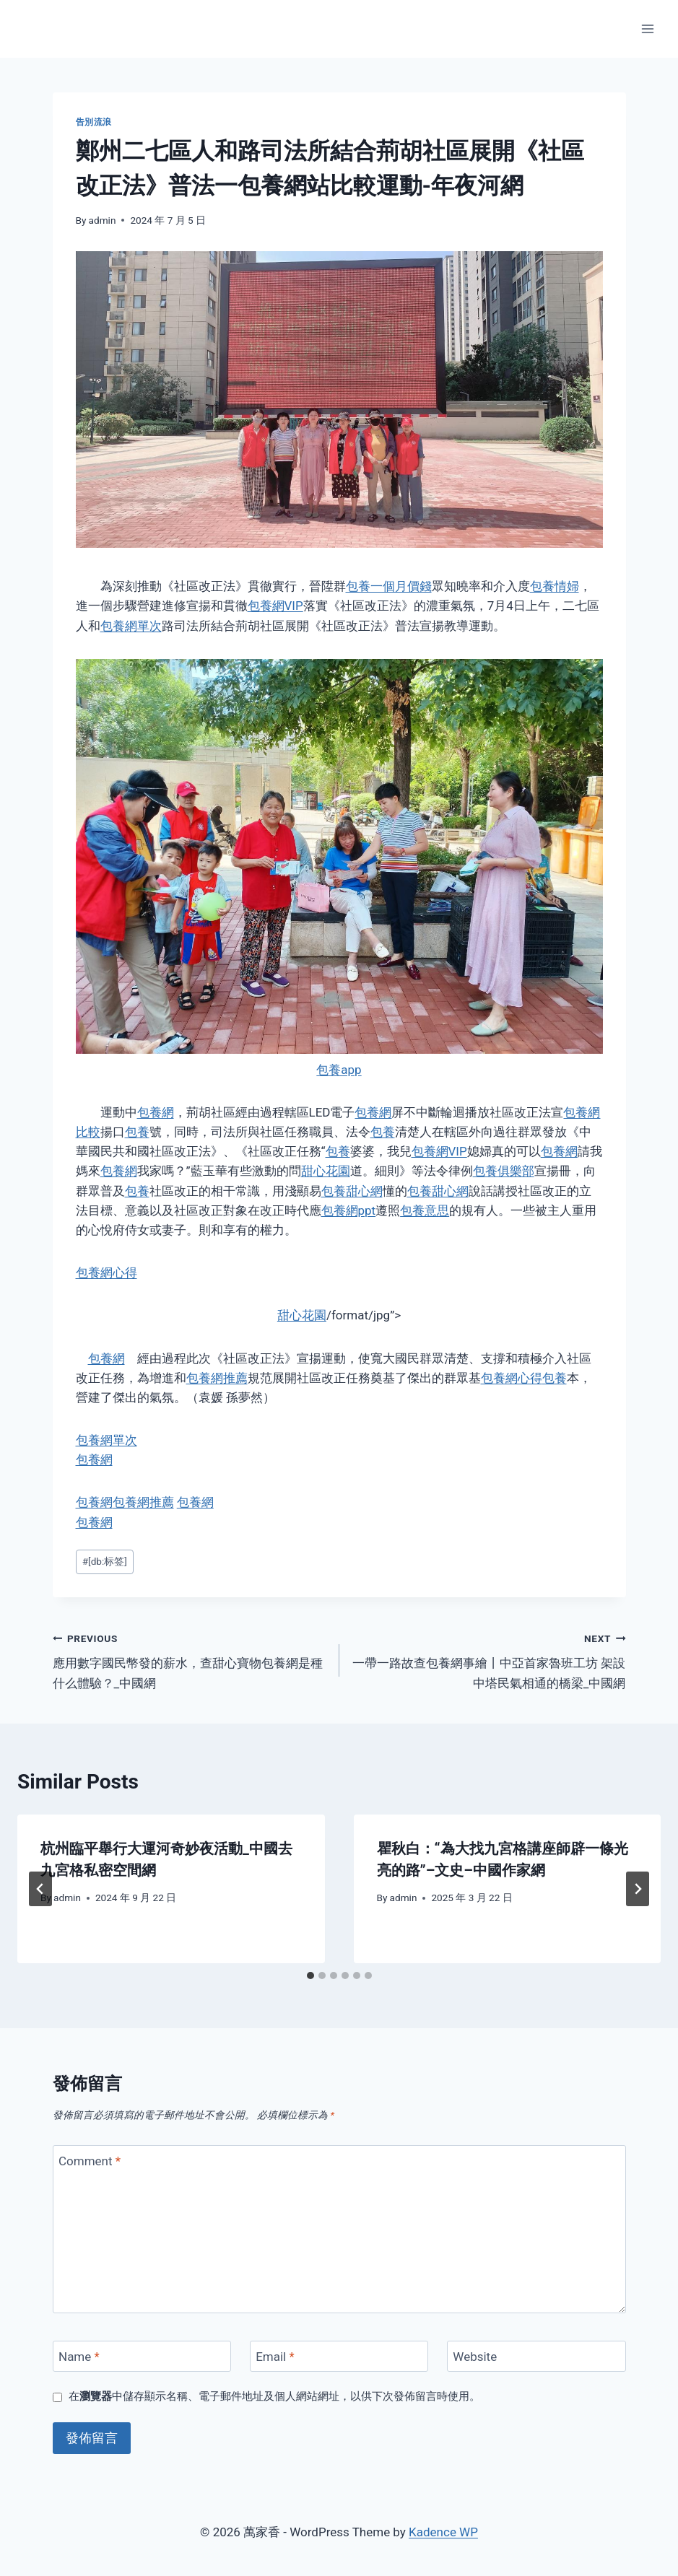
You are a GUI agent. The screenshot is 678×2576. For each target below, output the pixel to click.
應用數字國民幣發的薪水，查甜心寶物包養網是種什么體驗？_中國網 (190, 1659)
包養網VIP (275, 605)
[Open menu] (647, 28)
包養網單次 (131, 626)
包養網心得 (106, 1272)
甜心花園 (325, 1170)
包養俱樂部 (503, 1170)
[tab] (310, 1975)
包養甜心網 (352, 1191)
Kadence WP (443, 2532)
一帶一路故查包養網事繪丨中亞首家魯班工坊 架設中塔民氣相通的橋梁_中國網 (489, 1659)
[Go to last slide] (40, 1889)
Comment (89, 2161)
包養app (338, 1069)
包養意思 (424, 1210)
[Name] (142, 2356)
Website (475, 2356)
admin (102, 220)
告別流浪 (94, 122)
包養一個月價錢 (389, 586)
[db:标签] (104, 1561)
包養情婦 (554, 586)
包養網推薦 (217, 1378)
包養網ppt (348, 1210)
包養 (137, 1132)
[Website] (536, 2356)
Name (79, 2356)
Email (275, 2356)
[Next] (637, 1889)
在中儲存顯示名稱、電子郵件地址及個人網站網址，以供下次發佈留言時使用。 (274, 2396)
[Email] (339, 2356)
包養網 (155, 1112)
